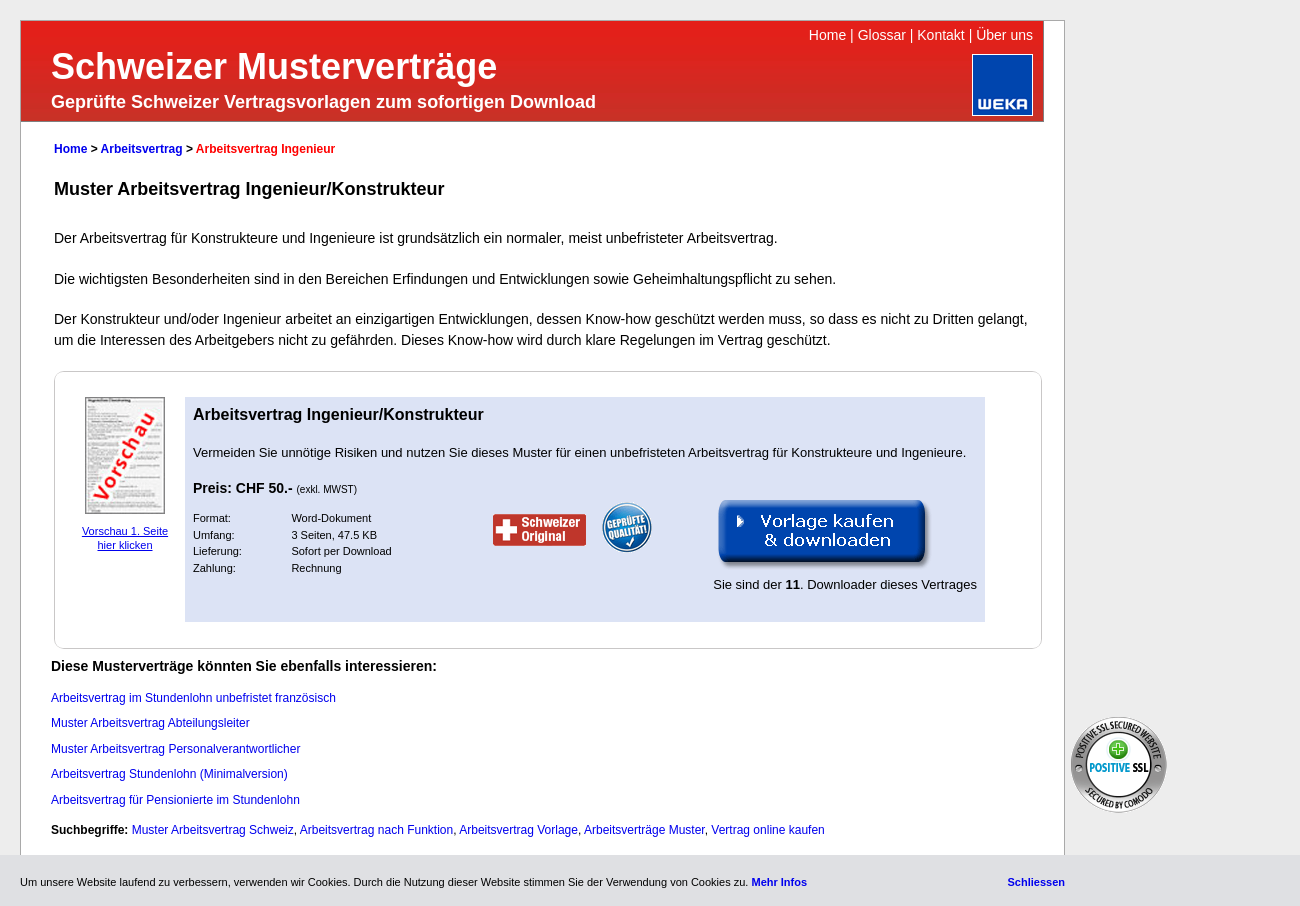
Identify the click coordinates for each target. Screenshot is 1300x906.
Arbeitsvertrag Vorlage (518, 830)
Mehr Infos (779, 882)
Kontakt (940, 35)
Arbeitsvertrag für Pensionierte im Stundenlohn (175, 800)
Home (827, 35)
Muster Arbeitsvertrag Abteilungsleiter (150, 723)
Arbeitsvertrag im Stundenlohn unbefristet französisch (193, 698)
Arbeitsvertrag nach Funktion (376, 830)
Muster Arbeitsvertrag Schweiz (213, 830)
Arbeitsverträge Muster (644, 830)
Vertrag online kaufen (767, 830)
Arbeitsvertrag (142, 149)
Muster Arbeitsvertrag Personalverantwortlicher (175, 749)
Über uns (1004, 35)
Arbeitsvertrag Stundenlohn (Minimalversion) (169, 774)
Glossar (882, 35)
